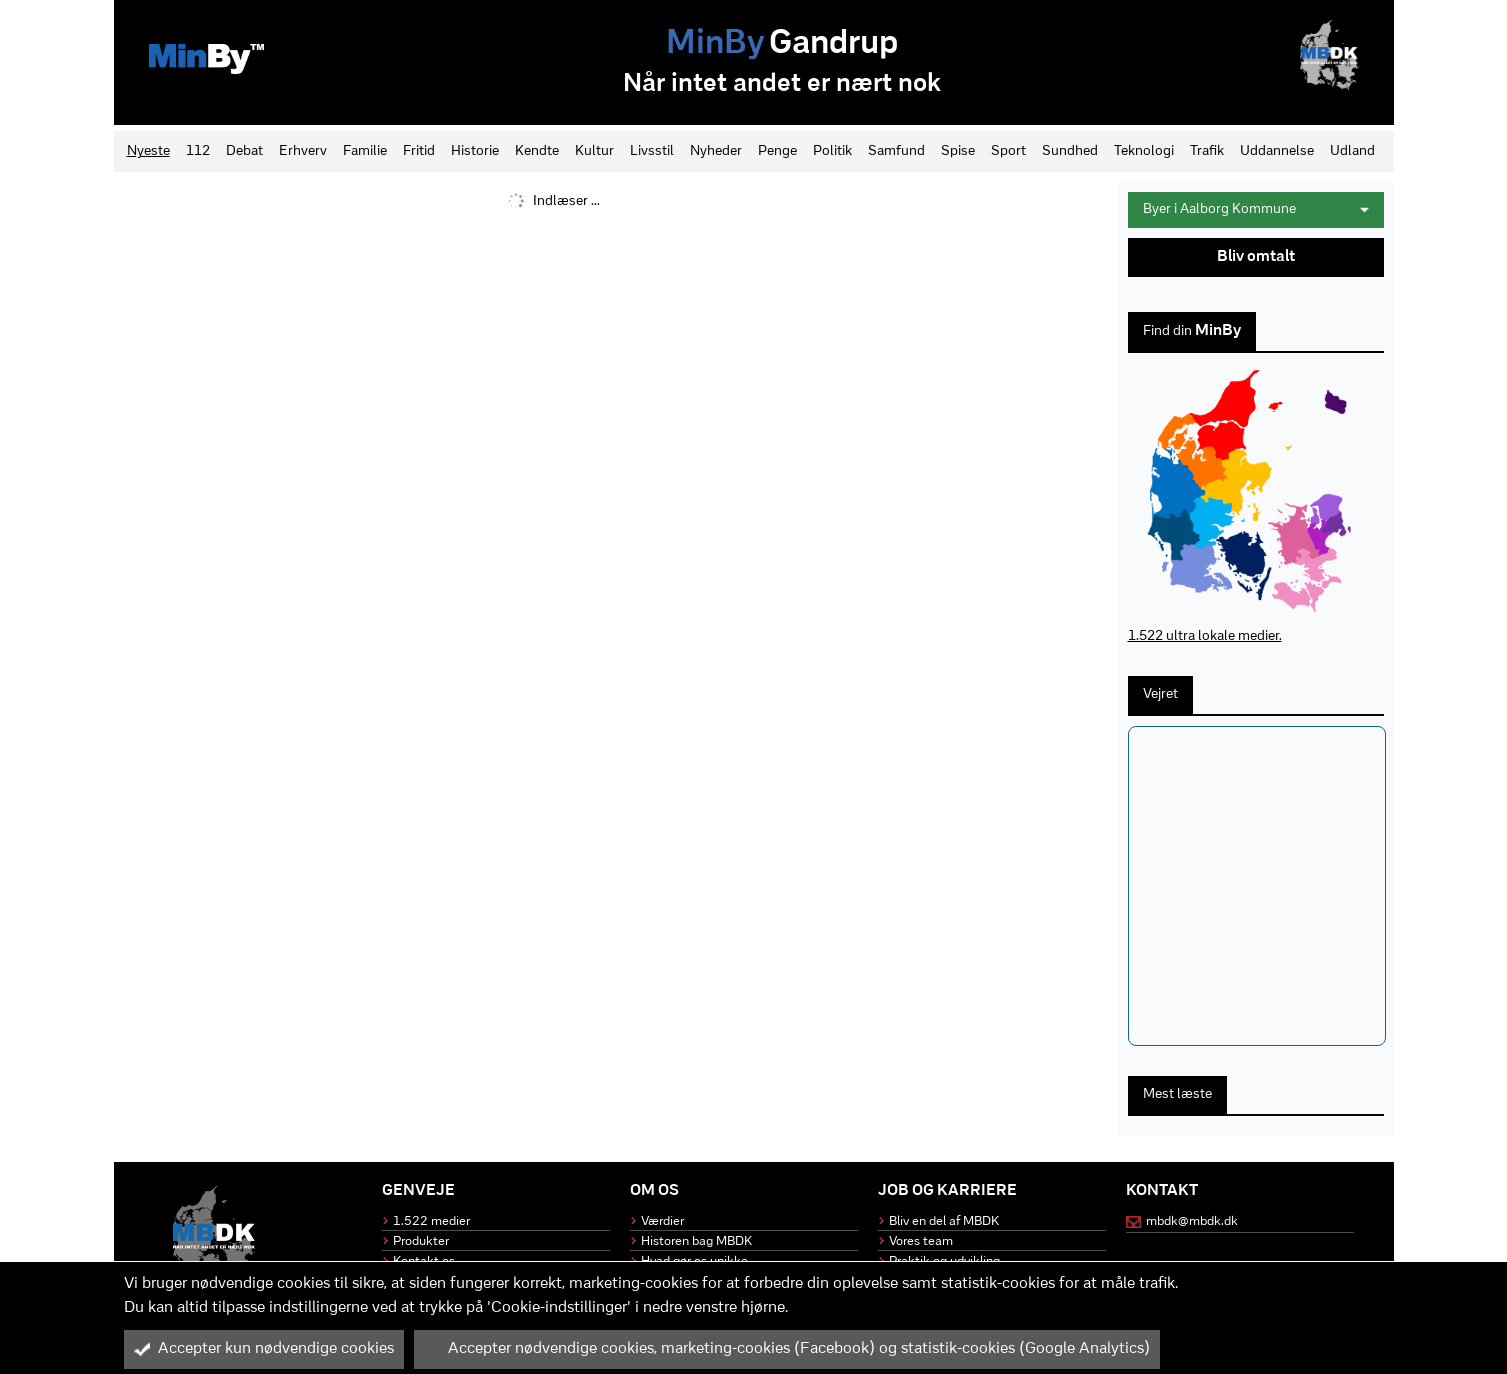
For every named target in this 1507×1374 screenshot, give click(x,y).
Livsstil (652, 151)
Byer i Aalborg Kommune (1256, 209)
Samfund (896, 151)
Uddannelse (1277, 151)
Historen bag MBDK (696, 1241)
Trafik (1207, 151)
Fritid (419, 151)
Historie (475, 151)
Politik (832, 151)
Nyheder (716, 151)
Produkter (421, 1241)
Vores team (921, 1241)
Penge (777, 151)
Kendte (537, 151)
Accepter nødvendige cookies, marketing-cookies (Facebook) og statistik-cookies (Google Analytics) (787, 1349)
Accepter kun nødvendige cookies (264, 1349)
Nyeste (148, 151)
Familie (365, 151)
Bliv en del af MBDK (944, 1221)
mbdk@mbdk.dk (1192, 1221)
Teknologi (1144, 151)
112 (198, 151)
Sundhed (1070, 151)
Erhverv (303, 151)
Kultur (594, 151)
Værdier (662, 1221)
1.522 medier (431, 1221)
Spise (958, 151)
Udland (1352, 151)
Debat (244, 151)
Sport (1008, 151)
